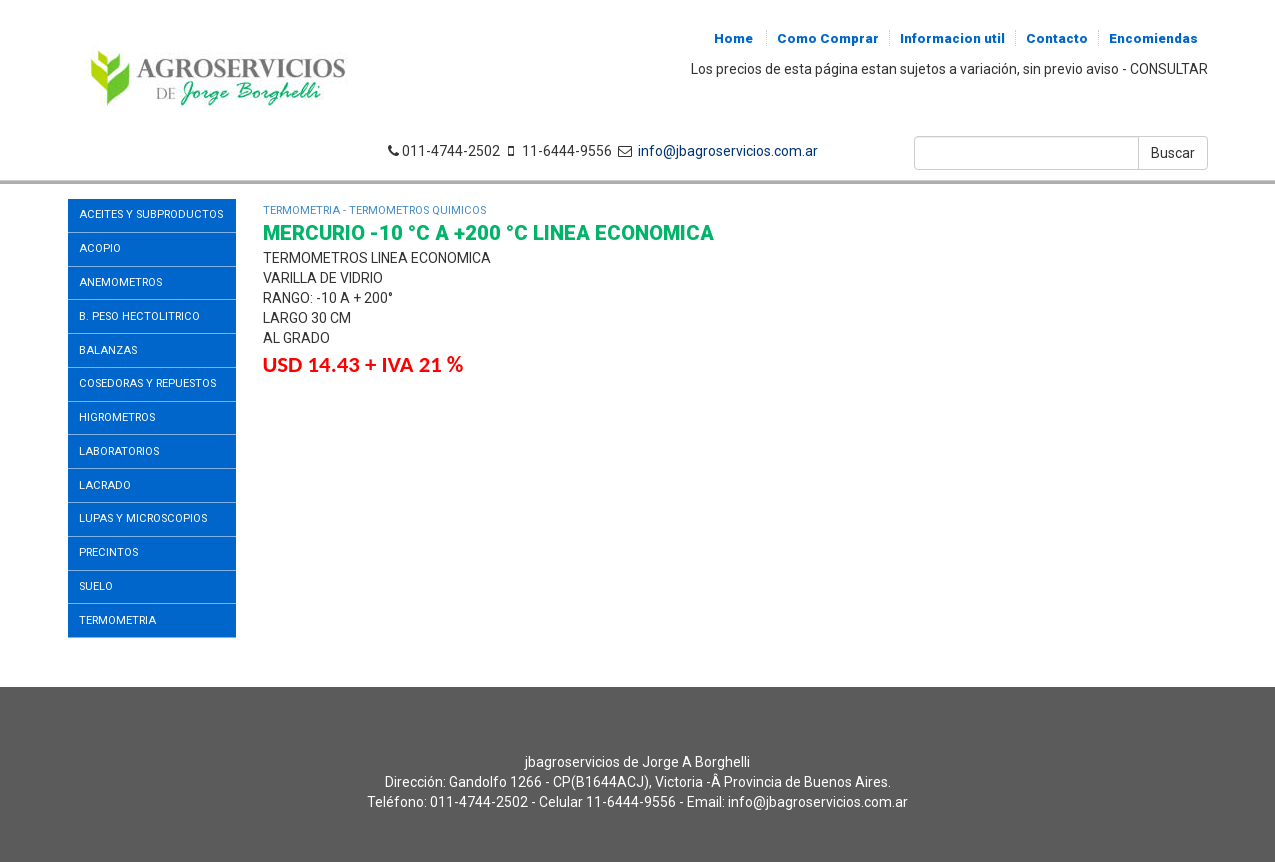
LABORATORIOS (119, 451)
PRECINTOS (108, 552)
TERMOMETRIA (117, 620)
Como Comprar (828, 38)
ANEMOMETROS (120, 282)
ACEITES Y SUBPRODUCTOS (151, 214)
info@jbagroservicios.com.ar (725, 151)
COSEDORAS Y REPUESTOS (147, 383)
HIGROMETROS (117, 417)
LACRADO (105, 485)
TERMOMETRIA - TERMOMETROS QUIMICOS (374, 210)
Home (733, 38)
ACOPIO (100, 248)
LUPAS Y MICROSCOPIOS (143, 518)
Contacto (1057, 38)
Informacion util (952, 38)
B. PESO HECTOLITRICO (139, 316)
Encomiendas (1153, 38)
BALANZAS (108, 350)
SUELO (96, 586)
